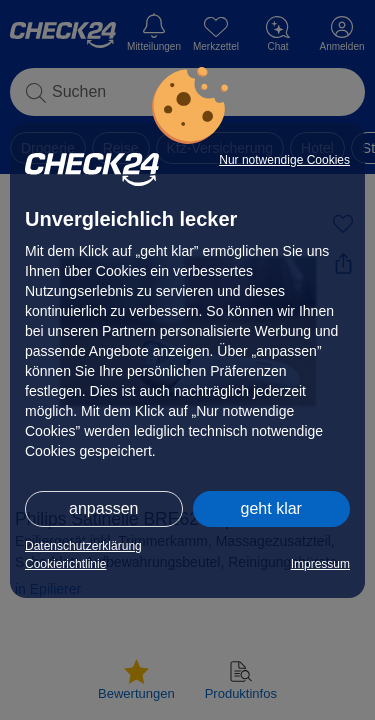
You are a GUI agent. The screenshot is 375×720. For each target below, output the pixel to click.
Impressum (320, 564)
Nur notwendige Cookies (284, 160)
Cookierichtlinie (65, 564)
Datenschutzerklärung (83, 546)
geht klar (271, 508)
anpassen (103, 508)
